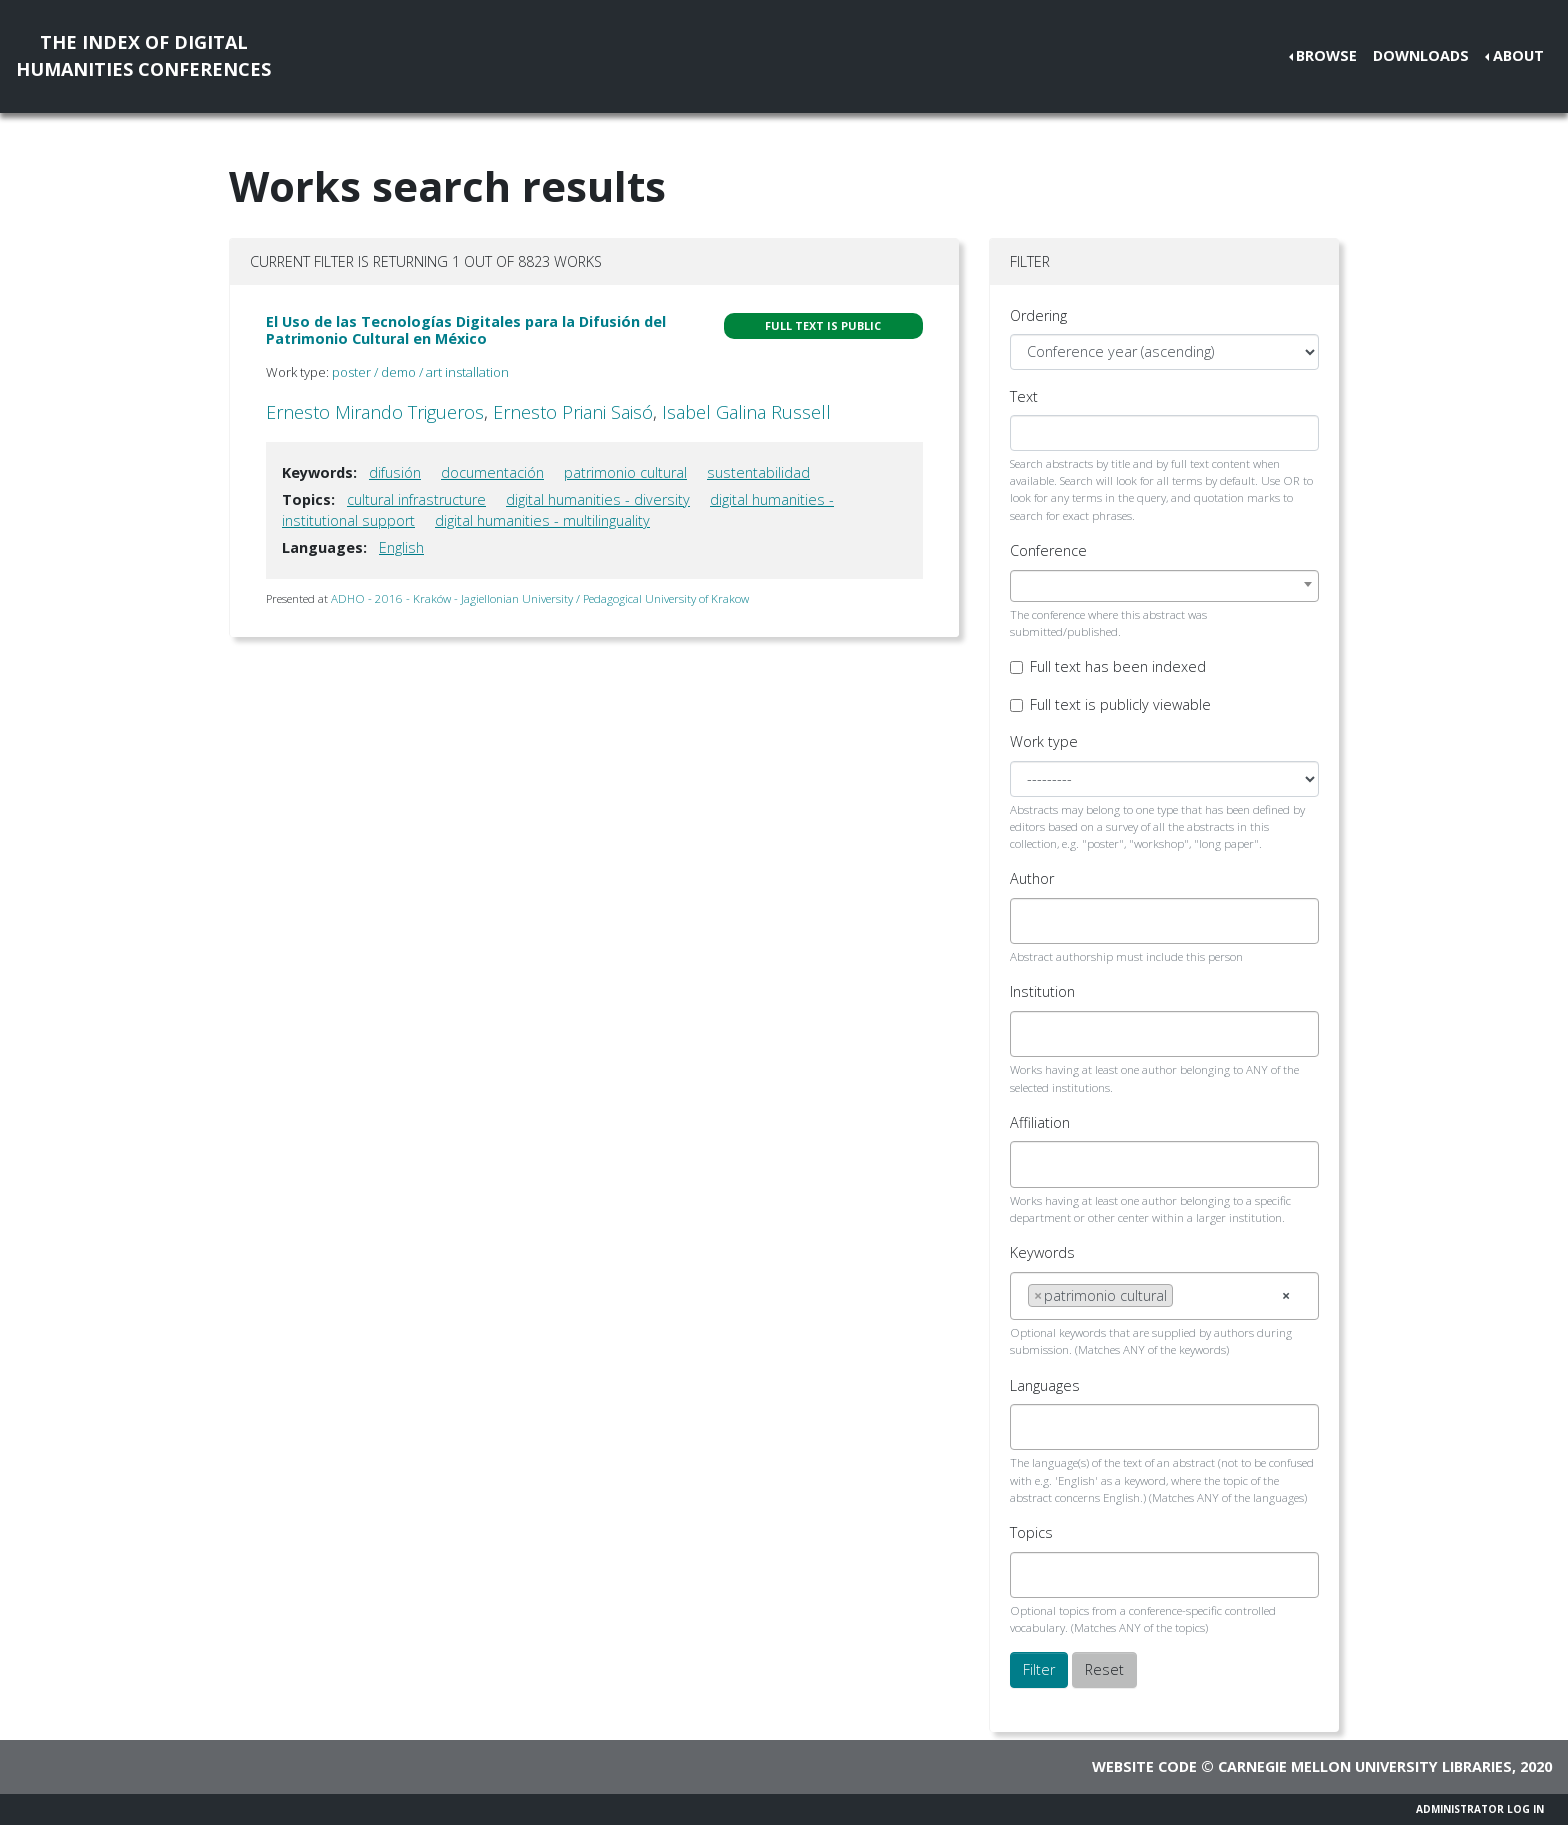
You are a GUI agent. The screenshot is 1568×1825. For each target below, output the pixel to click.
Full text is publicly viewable (1120, 704)
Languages (1045, 1385)
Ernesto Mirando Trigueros (375, 412)
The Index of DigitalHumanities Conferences (143, 55)
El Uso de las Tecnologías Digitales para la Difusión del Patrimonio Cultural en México (466, 330)
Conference (1048, 550)
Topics (1031, 1532)
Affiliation (1040, 1122)
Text (1024, 396)
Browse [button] (1326, 55)
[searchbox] (1033, 921)
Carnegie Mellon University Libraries (1365, 1766)
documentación (492, 472)
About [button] (1518, 55)
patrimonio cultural (625, 472)
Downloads (1421, 55)
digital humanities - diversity (598, 499)
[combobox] (1164, 586)
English (401, 547)
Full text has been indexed (1118, 666)
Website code (1144, 1766)
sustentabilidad (758, 472)
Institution (1042, 991)
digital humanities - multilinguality (542, 520)
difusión (395, 472)
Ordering (1038, 315)
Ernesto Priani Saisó (573, 412)
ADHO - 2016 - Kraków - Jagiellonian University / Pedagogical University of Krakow (540, 598)
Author (1032, 878)
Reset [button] (1104, 1669)
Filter (1039, 1669)
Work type (1044, 741)
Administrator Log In (1480, 1809)
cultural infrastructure (416, 499)
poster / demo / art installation (420, 372)
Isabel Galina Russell (746, 412)
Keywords (1042, 1252)
